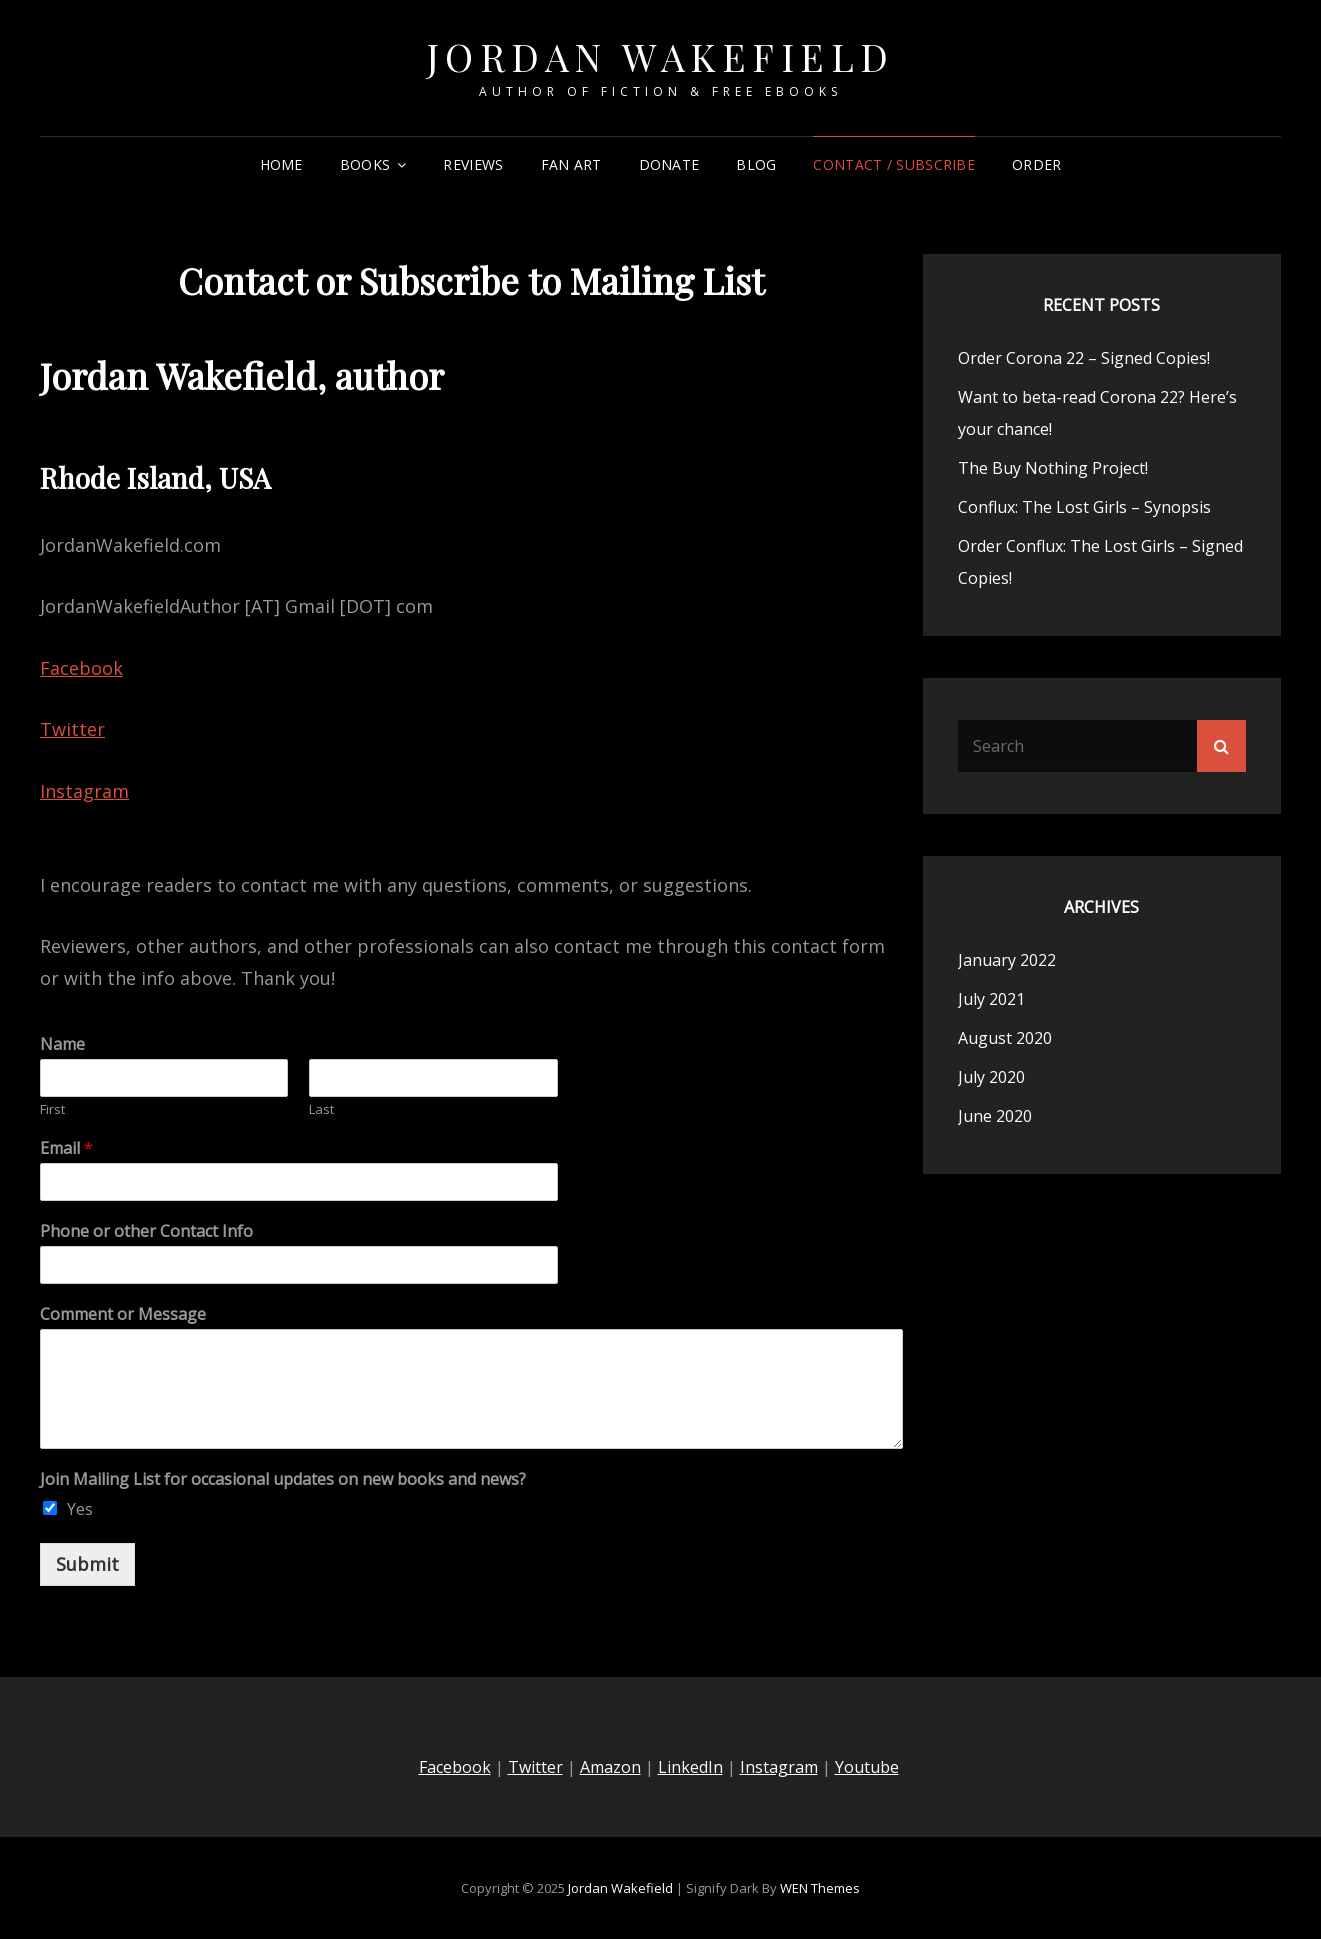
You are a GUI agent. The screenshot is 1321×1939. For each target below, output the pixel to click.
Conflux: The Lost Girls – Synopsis (1084, 507)
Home (281, 164)
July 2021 (991, 999)
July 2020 (991, 1077)
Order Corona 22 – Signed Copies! (1084, 358)
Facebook (81, 668)
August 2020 (1005, 1038)
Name (62, 1044)
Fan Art (571, 164)
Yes (80, 1509)
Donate (669, 164)
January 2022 (1007, 960)
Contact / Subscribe (894, 164)
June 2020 (995, 1116)
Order (1036, 164)
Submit (87, 1564)
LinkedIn (690, 1767)
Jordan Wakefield (661, 56)
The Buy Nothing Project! (1053, 468)
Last (321, 1109)
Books (365, 164)
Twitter (72, 729)
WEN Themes (820, 1888)
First (52, 1109)
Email (66, 1148)
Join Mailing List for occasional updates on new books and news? (283, 1479)
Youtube (867, 1767)
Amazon (610, 1767)
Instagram (84, 791)
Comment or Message (123, 1314)
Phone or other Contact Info (146, 1231)
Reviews (473, 164)
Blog (756, 164)
